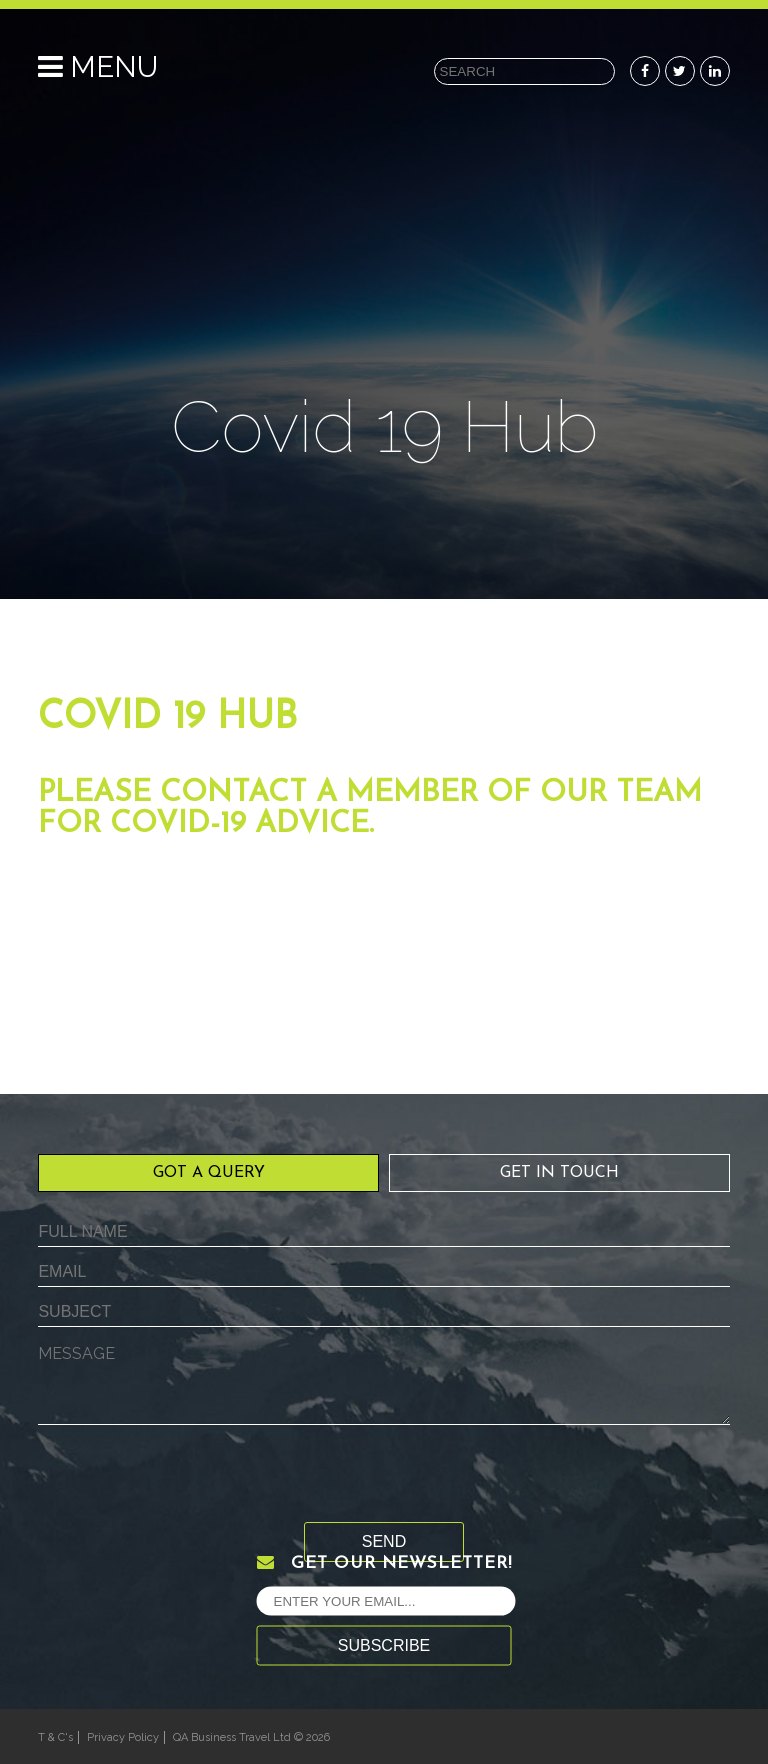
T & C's (55, 1737)
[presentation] (190, 1483)
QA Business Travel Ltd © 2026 (251, 1737)
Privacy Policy (123, 1737)
